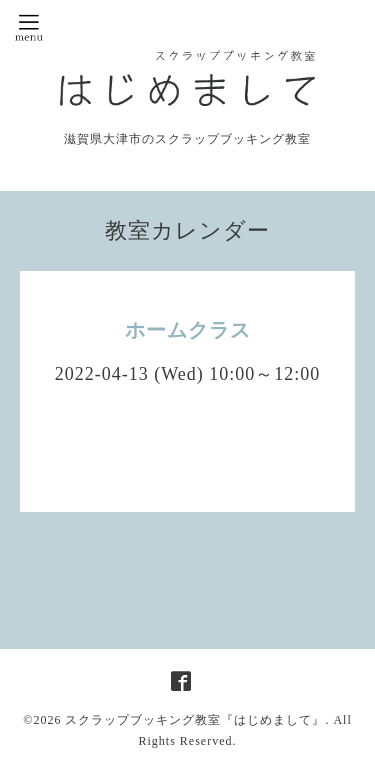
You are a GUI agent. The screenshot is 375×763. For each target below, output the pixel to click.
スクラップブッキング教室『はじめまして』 (195, 720)
